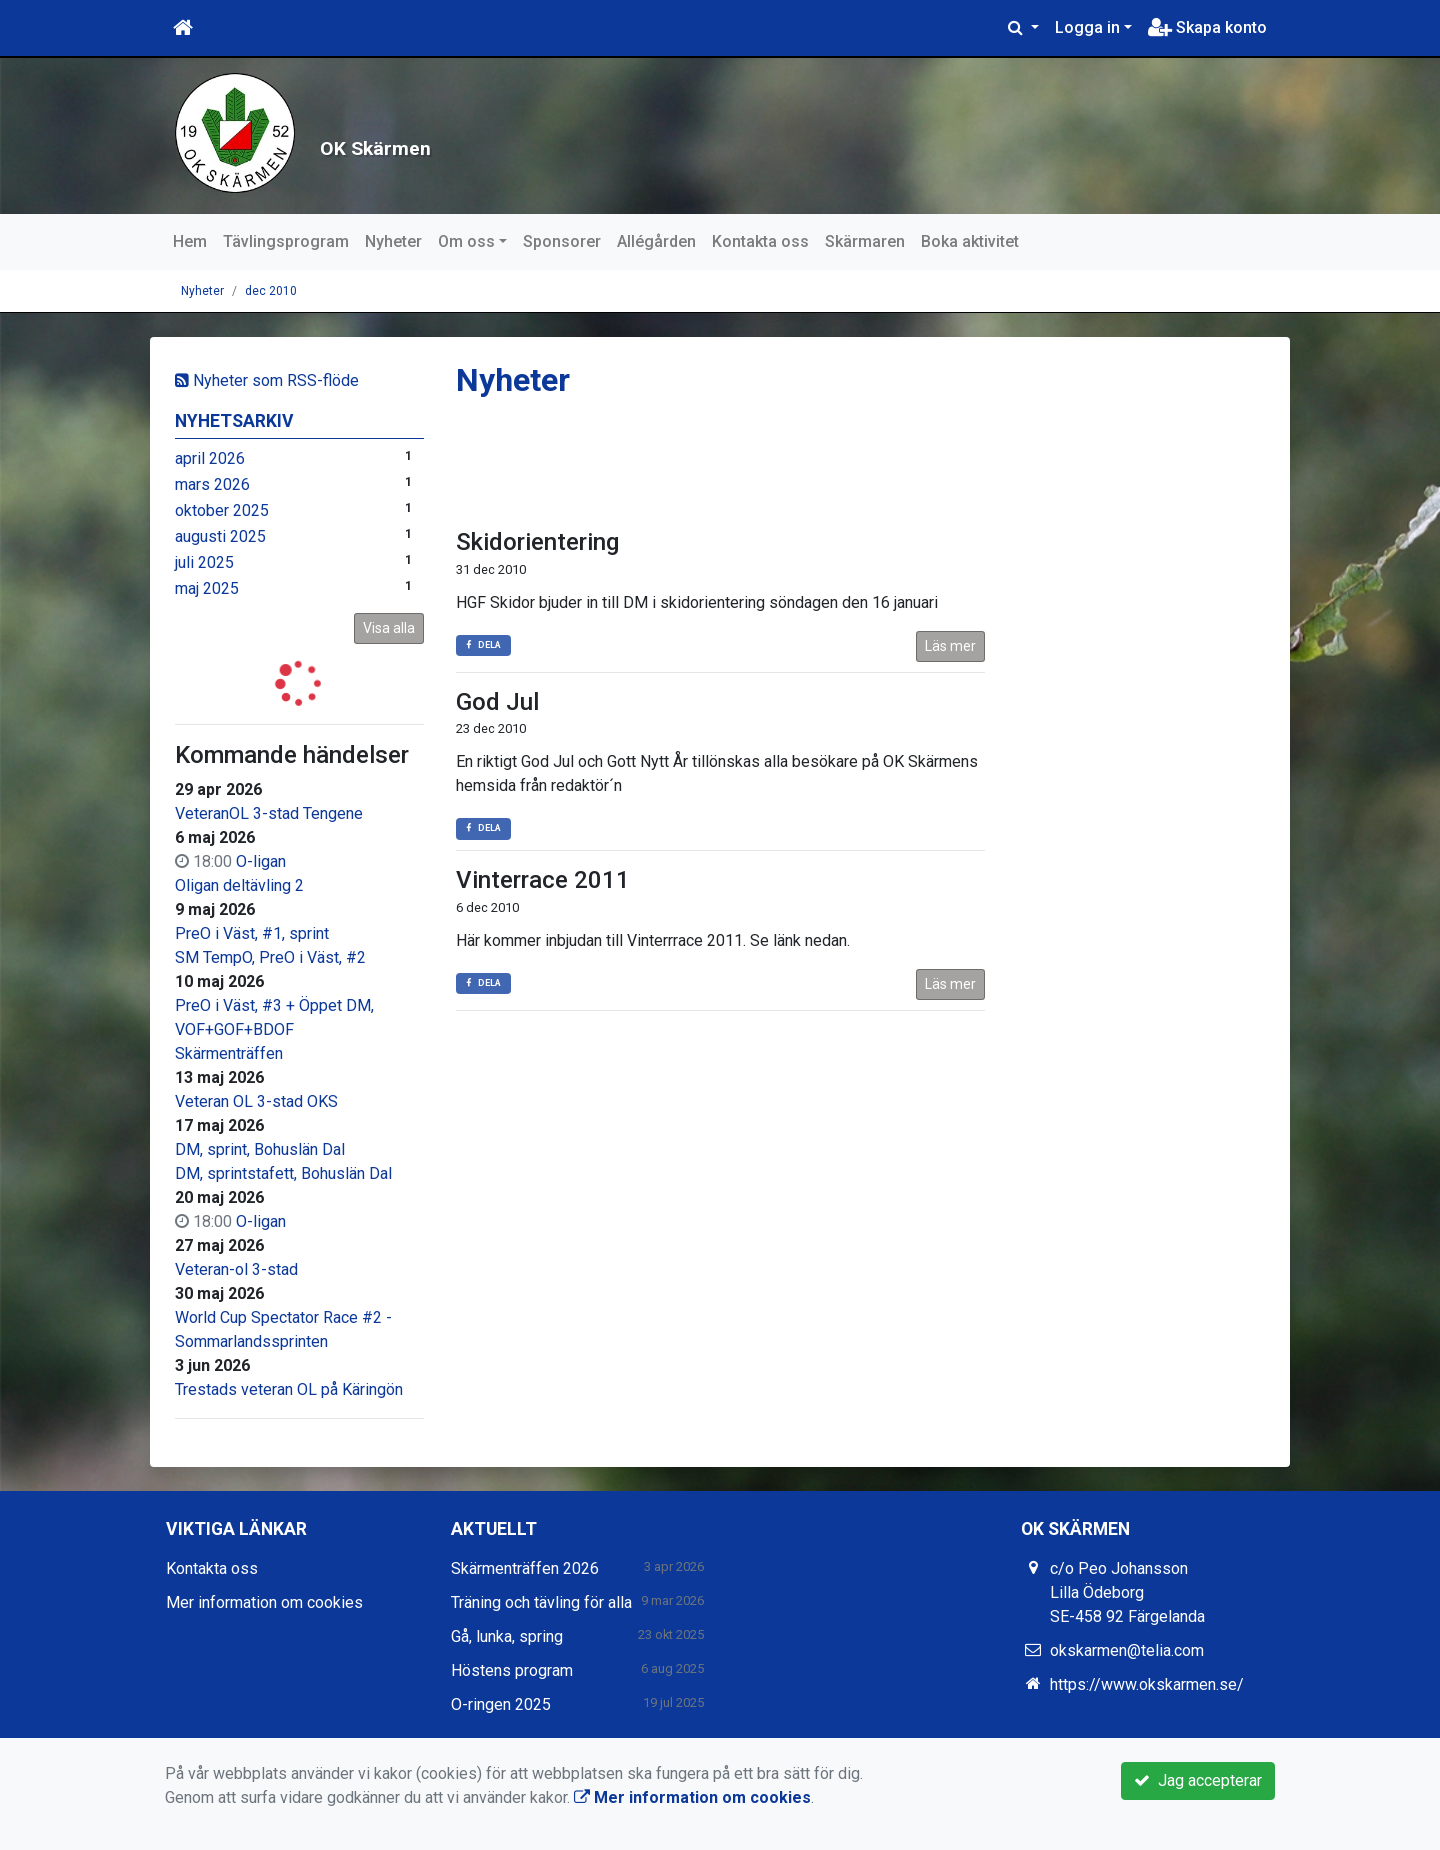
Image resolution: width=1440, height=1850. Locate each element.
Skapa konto (1207, 27)
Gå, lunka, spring (507, 1636)
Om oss (466, 241)
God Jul (497, 702)
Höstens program (512, 1670)
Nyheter (393, 241)
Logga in (1087, 27)
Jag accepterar (1198, 1780)
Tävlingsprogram (286, 241)
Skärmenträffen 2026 (525, 1568)
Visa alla (389, 628)
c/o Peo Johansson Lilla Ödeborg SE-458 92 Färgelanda (1127, 1592)
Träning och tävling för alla (541, 1602)
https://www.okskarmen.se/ (1147, 1684)
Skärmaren (865, 241)
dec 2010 (271, 291)
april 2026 (210, 458)
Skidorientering (537, 542)
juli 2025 (204, 562)
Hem (190, 241)
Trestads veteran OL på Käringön (289, 1389)
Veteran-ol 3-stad (236, 1269)
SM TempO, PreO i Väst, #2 (270, 957)
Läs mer (950, 646)
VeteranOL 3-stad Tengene (269, 813)
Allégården (656, 241)
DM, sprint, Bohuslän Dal (260, 1149)
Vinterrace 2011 (543, 880)
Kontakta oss (760, 241)
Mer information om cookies (264, 1602)
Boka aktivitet (970, 241)
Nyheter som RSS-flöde (267, 380)
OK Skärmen (480, 135)
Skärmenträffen (229, 1053)
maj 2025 (207, 588)
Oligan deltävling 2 (239, 885)
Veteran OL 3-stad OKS (256, 1101)
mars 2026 (212, 484)
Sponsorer (562, 241)
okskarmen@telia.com (1127, 1650)
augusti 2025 (220, 536)
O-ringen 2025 (501, 1704)
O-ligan (261, 861)
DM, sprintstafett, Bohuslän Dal (283, 1173)
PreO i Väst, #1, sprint (252, 933)
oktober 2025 (222, 510)
